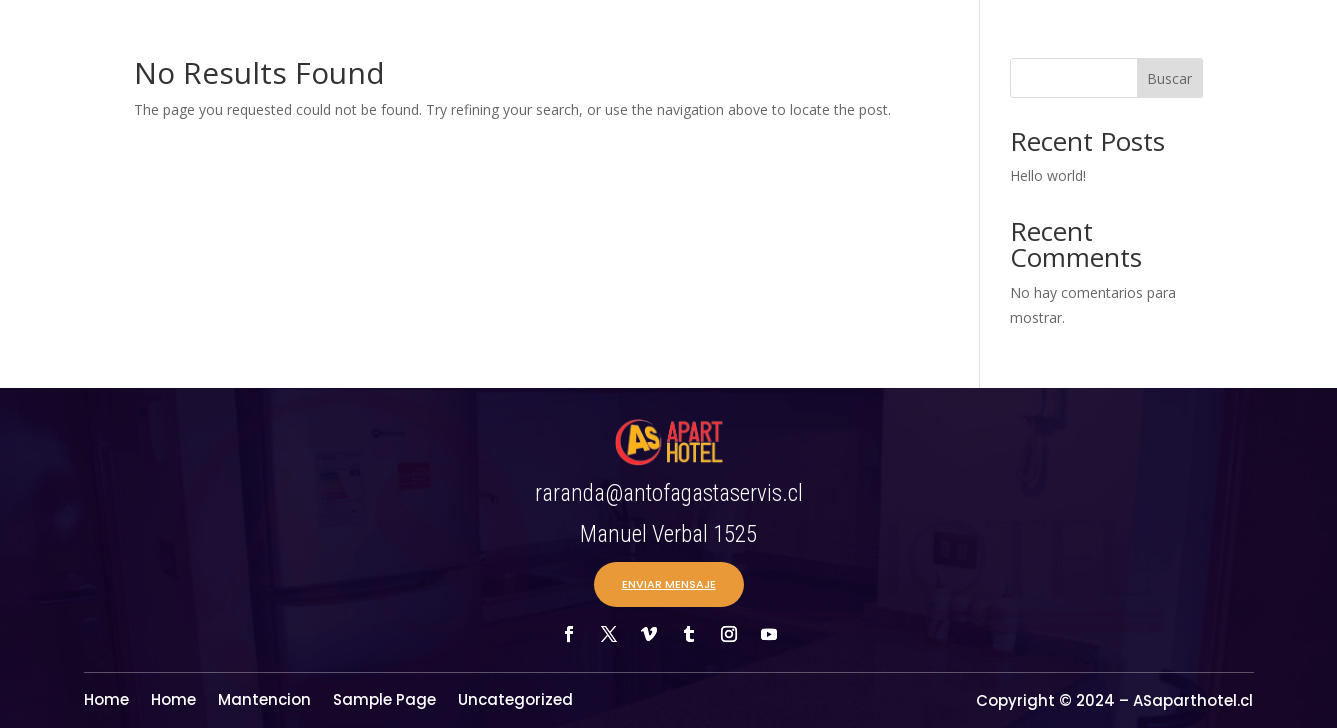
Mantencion (264, 701)
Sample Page (384, 701)
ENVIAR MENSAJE (669, 584)
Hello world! (1048, 175)
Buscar (1169, 78)
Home (106, 701)
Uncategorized (515, 701)
